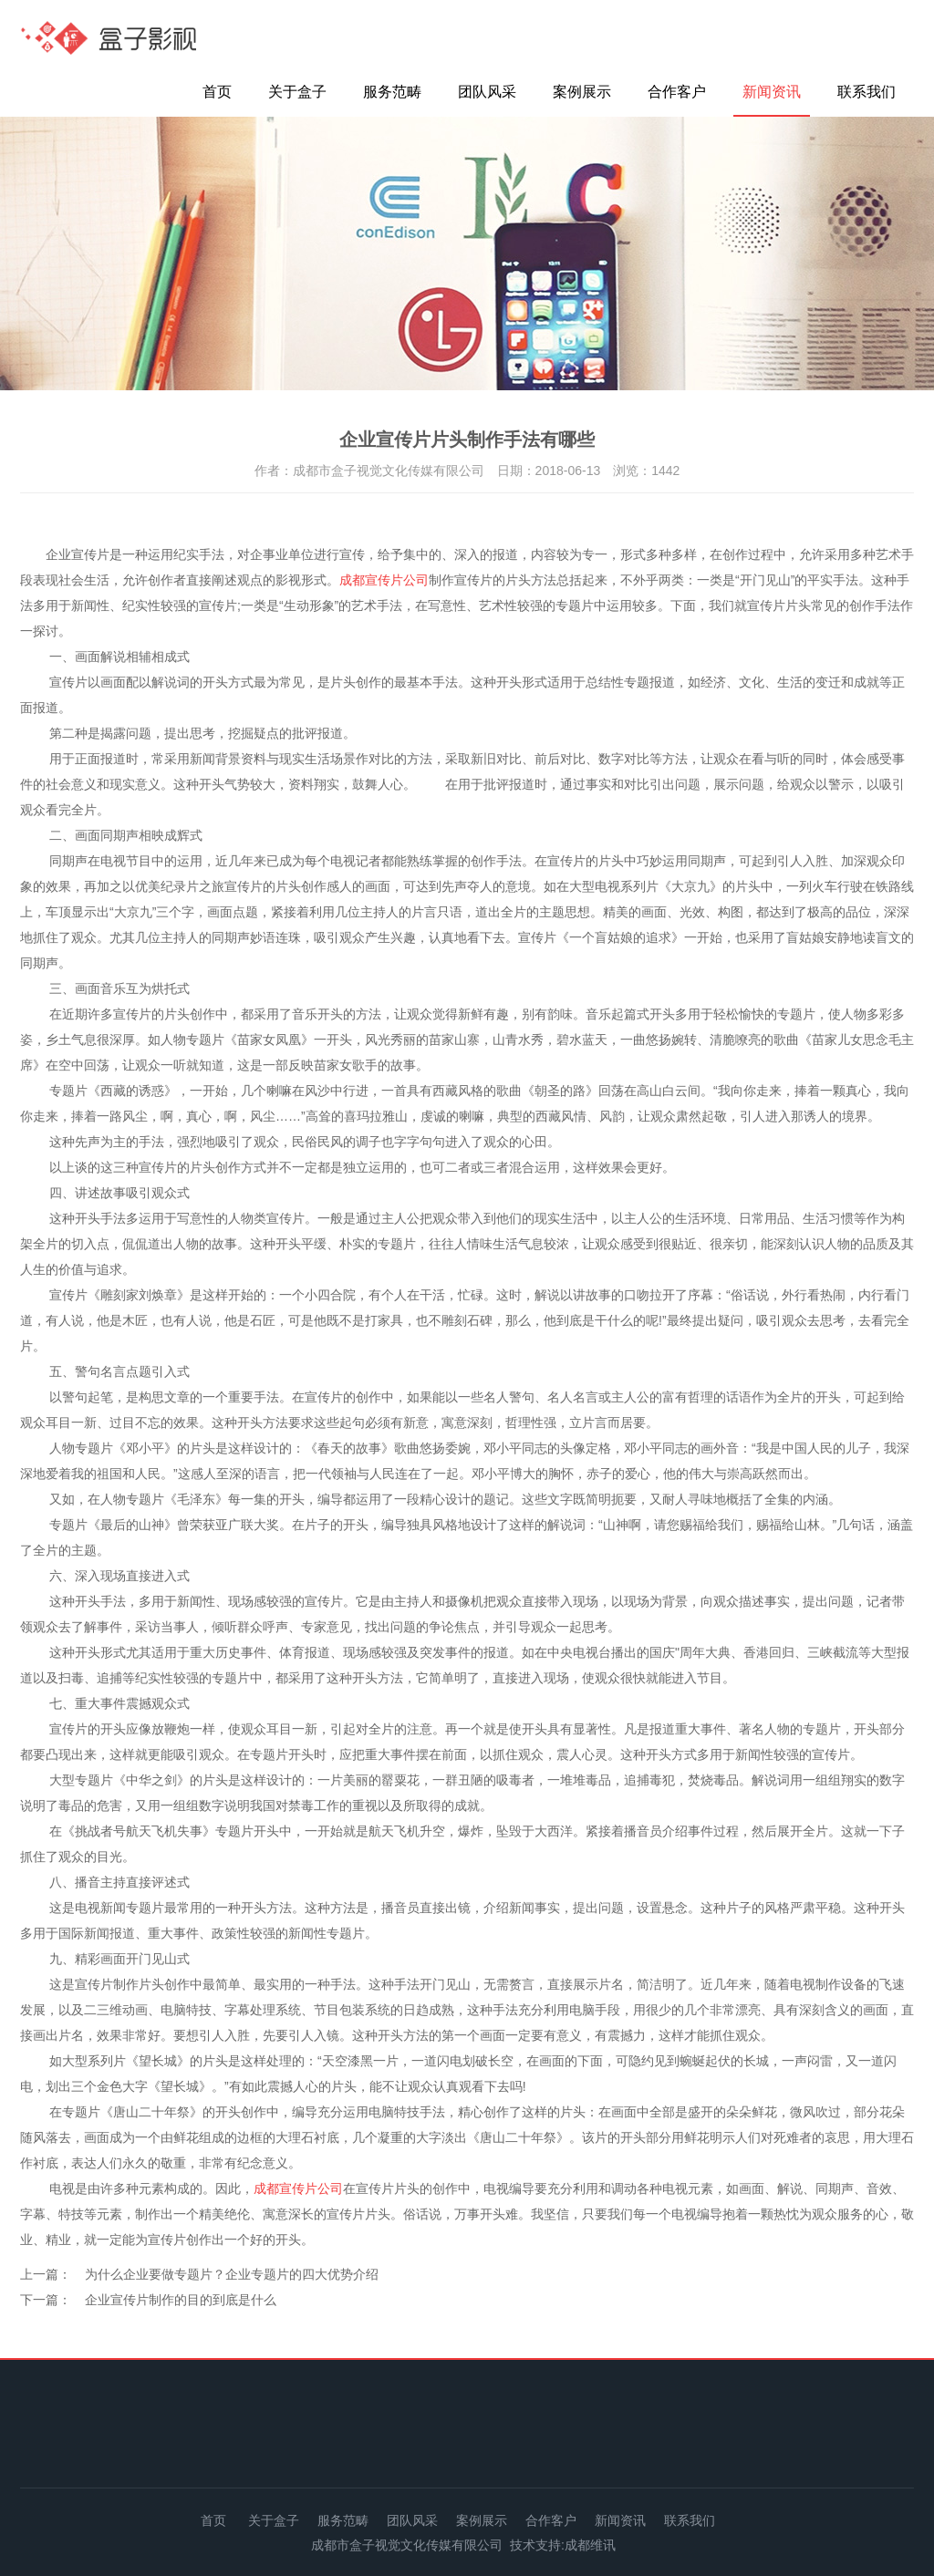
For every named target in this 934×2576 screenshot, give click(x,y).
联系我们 (866, 91)
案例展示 (582, 91)
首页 (217, 91)
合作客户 (677, 91)
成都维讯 (590, 2545)
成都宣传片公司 (384, 580)
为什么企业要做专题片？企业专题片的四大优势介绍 (232, 2274)
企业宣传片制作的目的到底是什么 (180, 2299)
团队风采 (487, 91)
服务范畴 (392, 91)
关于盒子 (297, 91)
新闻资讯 (771, 91)
